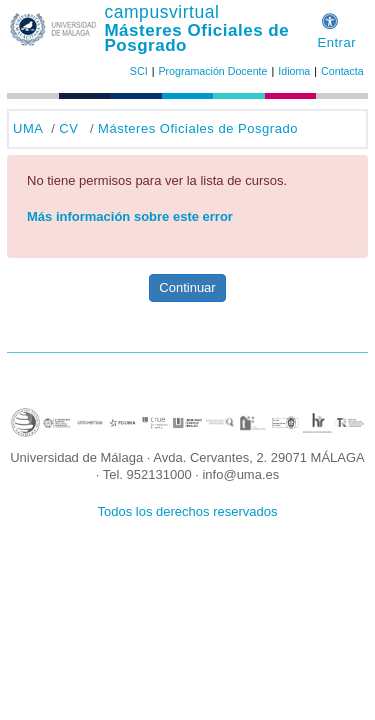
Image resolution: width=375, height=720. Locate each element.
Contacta (342, 71)
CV (68, 128)
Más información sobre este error (130, 216)
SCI (139, 71)
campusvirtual (161, 12)
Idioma (294, 71)
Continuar (187, 287)
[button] (330, 18)
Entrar (336, 42)
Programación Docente (212, 71)
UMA (28, 128)
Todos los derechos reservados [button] (188, 511)
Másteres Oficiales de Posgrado (196, 38)
